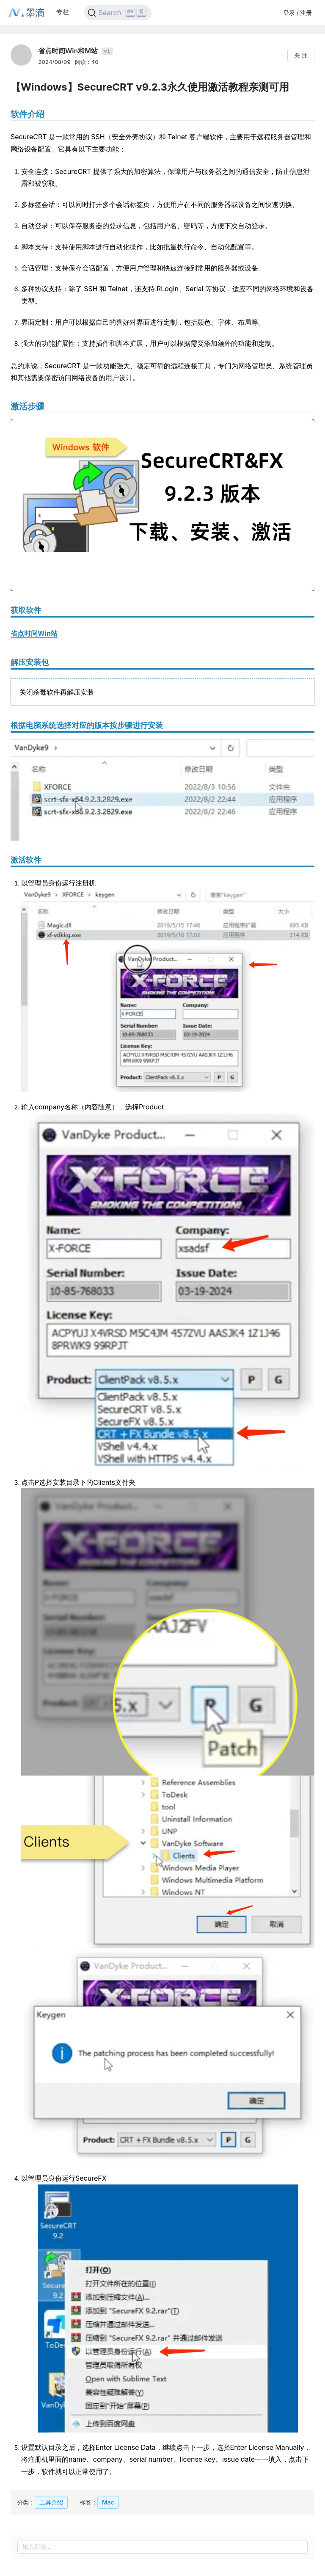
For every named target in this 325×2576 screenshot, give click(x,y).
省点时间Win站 (34, 633)
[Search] (117, 12)
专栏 (62, 12)
